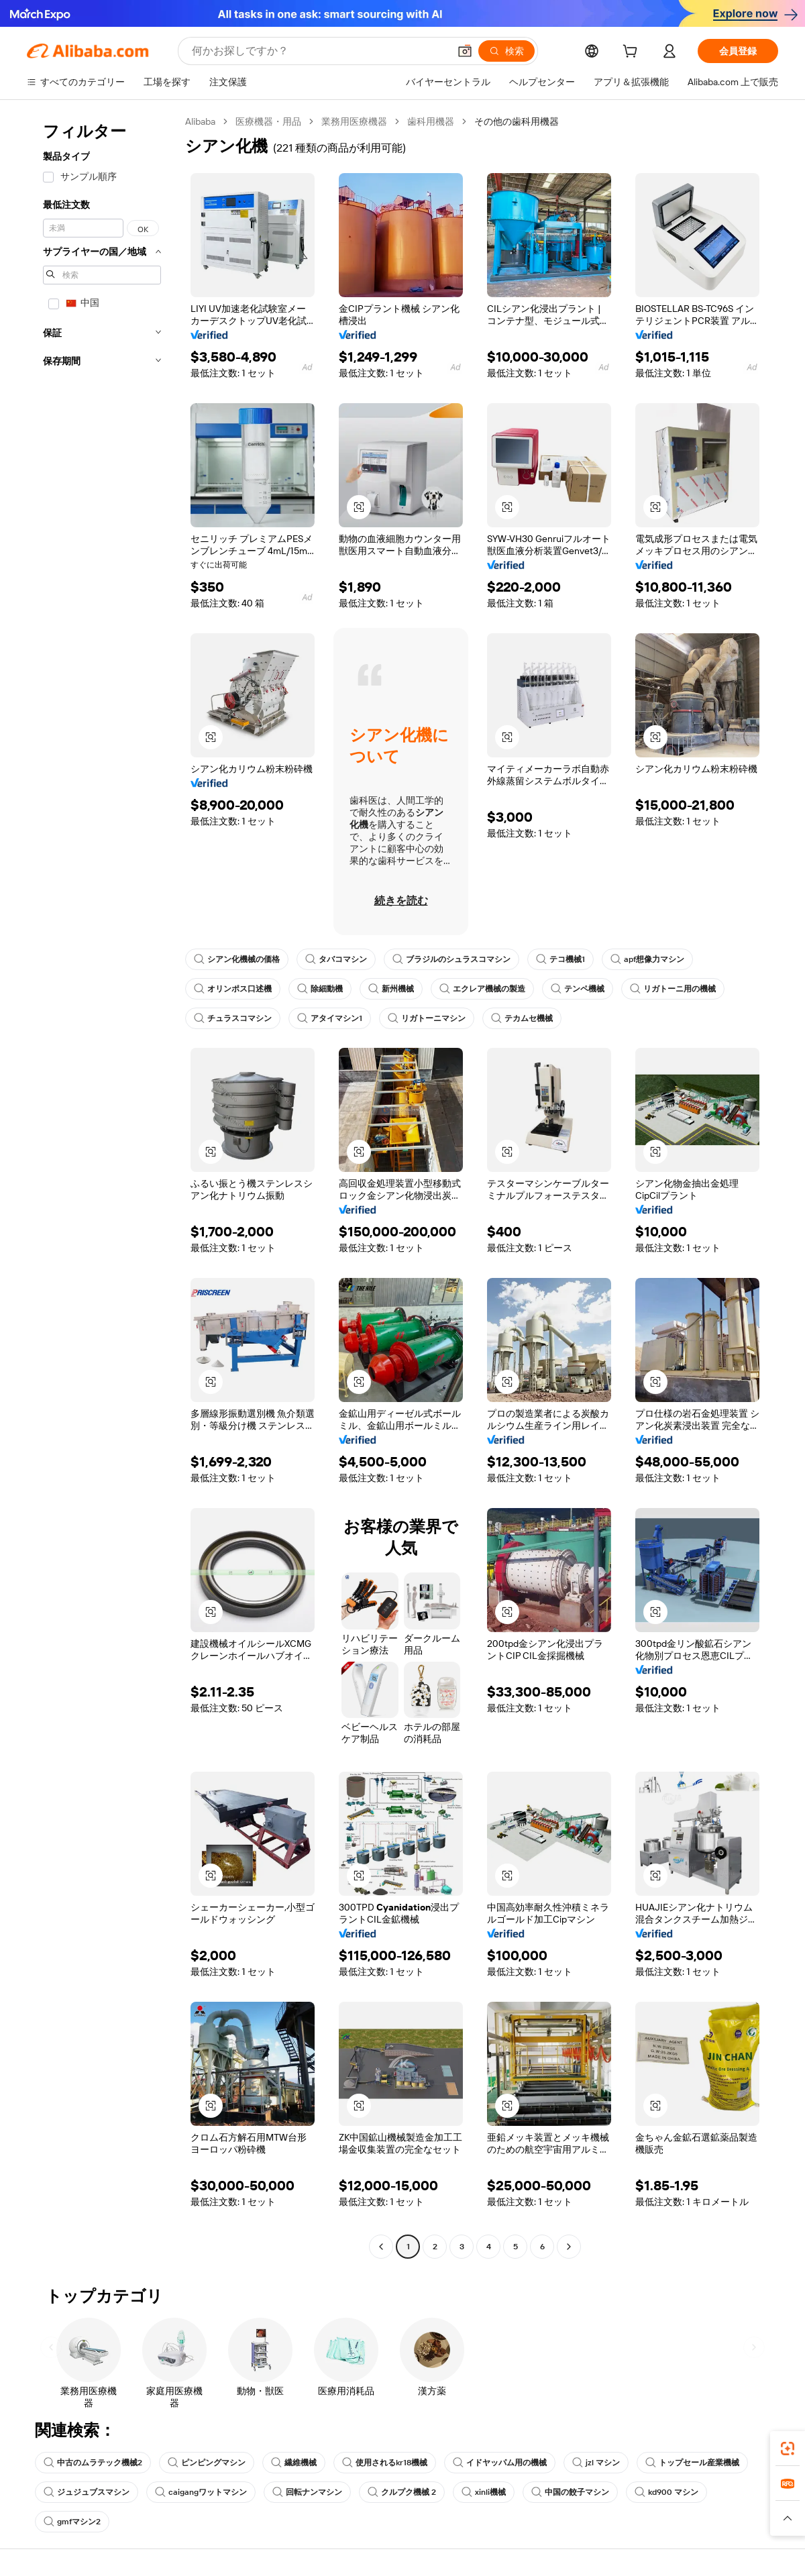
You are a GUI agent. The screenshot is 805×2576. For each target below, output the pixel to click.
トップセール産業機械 (692, 2462)
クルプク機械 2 (402, 2492)
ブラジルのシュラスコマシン (451, 959)
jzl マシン (596, 2462)
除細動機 (320, 988)
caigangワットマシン (201, 2492)
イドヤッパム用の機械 (500, 2462)
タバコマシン (336, 959)
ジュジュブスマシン (86, 2492)
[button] (465, 51)
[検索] (506, 51)
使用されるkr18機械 (384, 2462)
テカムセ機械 (522, 1018)
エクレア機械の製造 (482, 988)
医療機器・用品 (268, 121)
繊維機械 (294, 2462)
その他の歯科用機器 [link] (516, 121)
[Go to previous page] (381, 2247)
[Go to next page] (569, 2247)
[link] (787, 2448)
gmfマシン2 (72, 2521)
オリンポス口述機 (233, 988)
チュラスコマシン (233, 1018)
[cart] (633, 53)
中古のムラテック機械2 (93, 2462)
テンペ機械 (577, 988)
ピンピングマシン (207, 2462)
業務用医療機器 (354, 121)
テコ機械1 (560, 959)
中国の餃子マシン (570, 2492)
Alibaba (200, 121)
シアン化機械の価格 (237, 959)
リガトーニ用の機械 (673, 988)
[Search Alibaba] (319, 51)
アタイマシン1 (329, 1018)
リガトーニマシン (427, 1018)
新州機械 (391, 988)
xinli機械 (484, 2492)
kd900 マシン (666, 2492)
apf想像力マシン (647, 959)
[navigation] (102, 1185)
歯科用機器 (430, 121)
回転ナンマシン (307, 2492)
